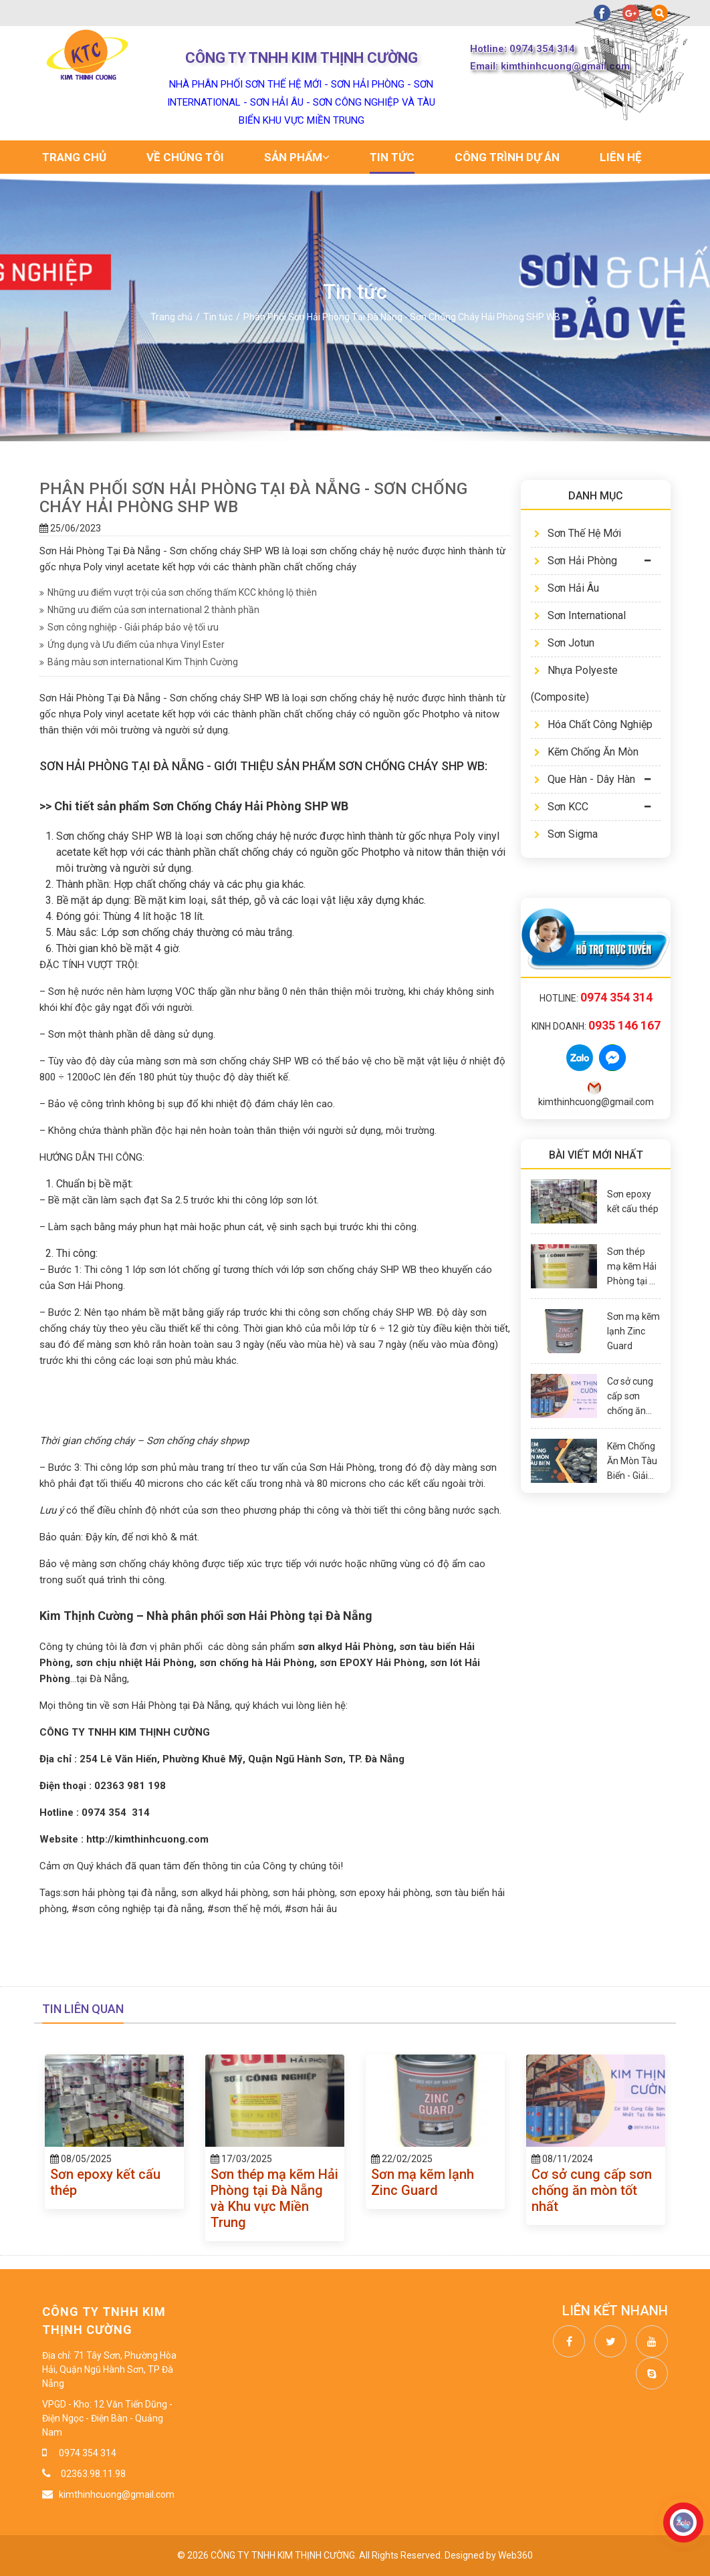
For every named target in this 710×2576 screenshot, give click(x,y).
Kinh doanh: (596, 1026)
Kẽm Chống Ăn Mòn (586, 751)
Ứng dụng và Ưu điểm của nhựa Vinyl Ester (132, 644)
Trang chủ (74, 157)
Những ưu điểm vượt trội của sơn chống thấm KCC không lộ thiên (178, 592)
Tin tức (392, 157)
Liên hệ (621, 157)
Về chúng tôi (185, 157)
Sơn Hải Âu (566, 588)
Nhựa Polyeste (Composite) (574, 683)
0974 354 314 (87, 2453)
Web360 (515, 2555)
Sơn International (580, 615)
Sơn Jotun (564, 642)
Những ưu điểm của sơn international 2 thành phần (149, 609)
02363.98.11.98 (92, 2473)
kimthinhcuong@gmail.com (116, 2494)
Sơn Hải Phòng (575, 560)
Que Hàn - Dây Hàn (584, 779)
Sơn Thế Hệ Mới (577, 533)
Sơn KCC (561, 806)
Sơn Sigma (566, 834)
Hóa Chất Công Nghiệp (593, 724)
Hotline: (596, 998)
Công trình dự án (507, 157)
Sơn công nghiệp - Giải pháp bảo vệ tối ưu (129, 627)
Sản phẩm (297, 157)
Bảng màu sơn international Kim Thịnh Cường (138, 662)
